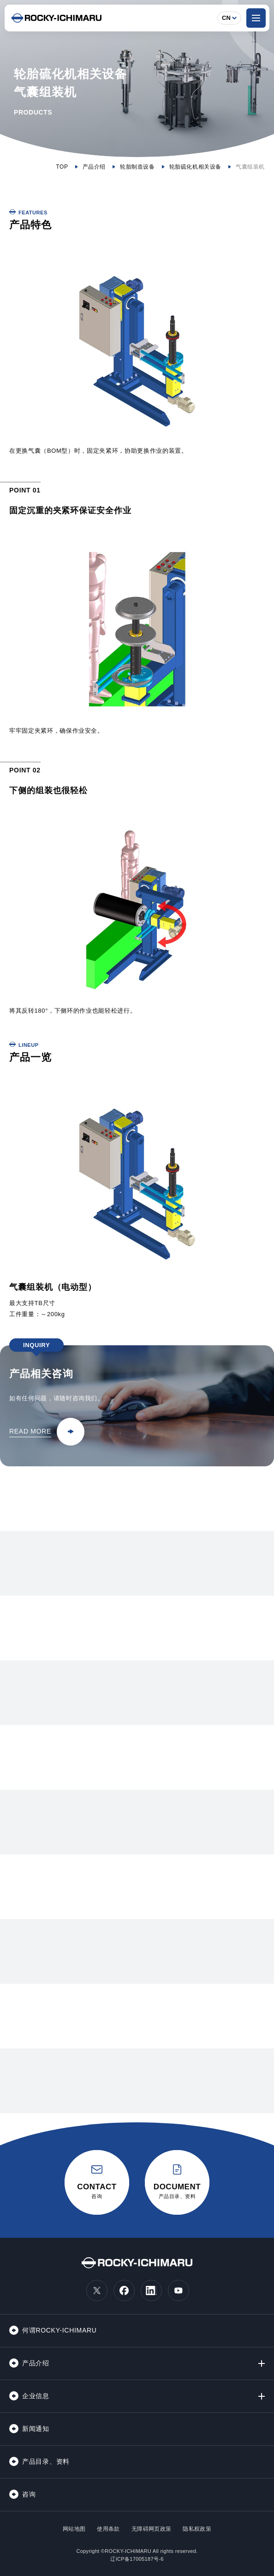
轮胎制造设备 (137, 167)
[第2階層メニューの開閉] (261, 2363)
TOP (62, 167)
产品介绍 (94, 167)
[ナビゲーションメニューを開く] (256, 18)
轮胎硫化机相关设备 (195, 167)
